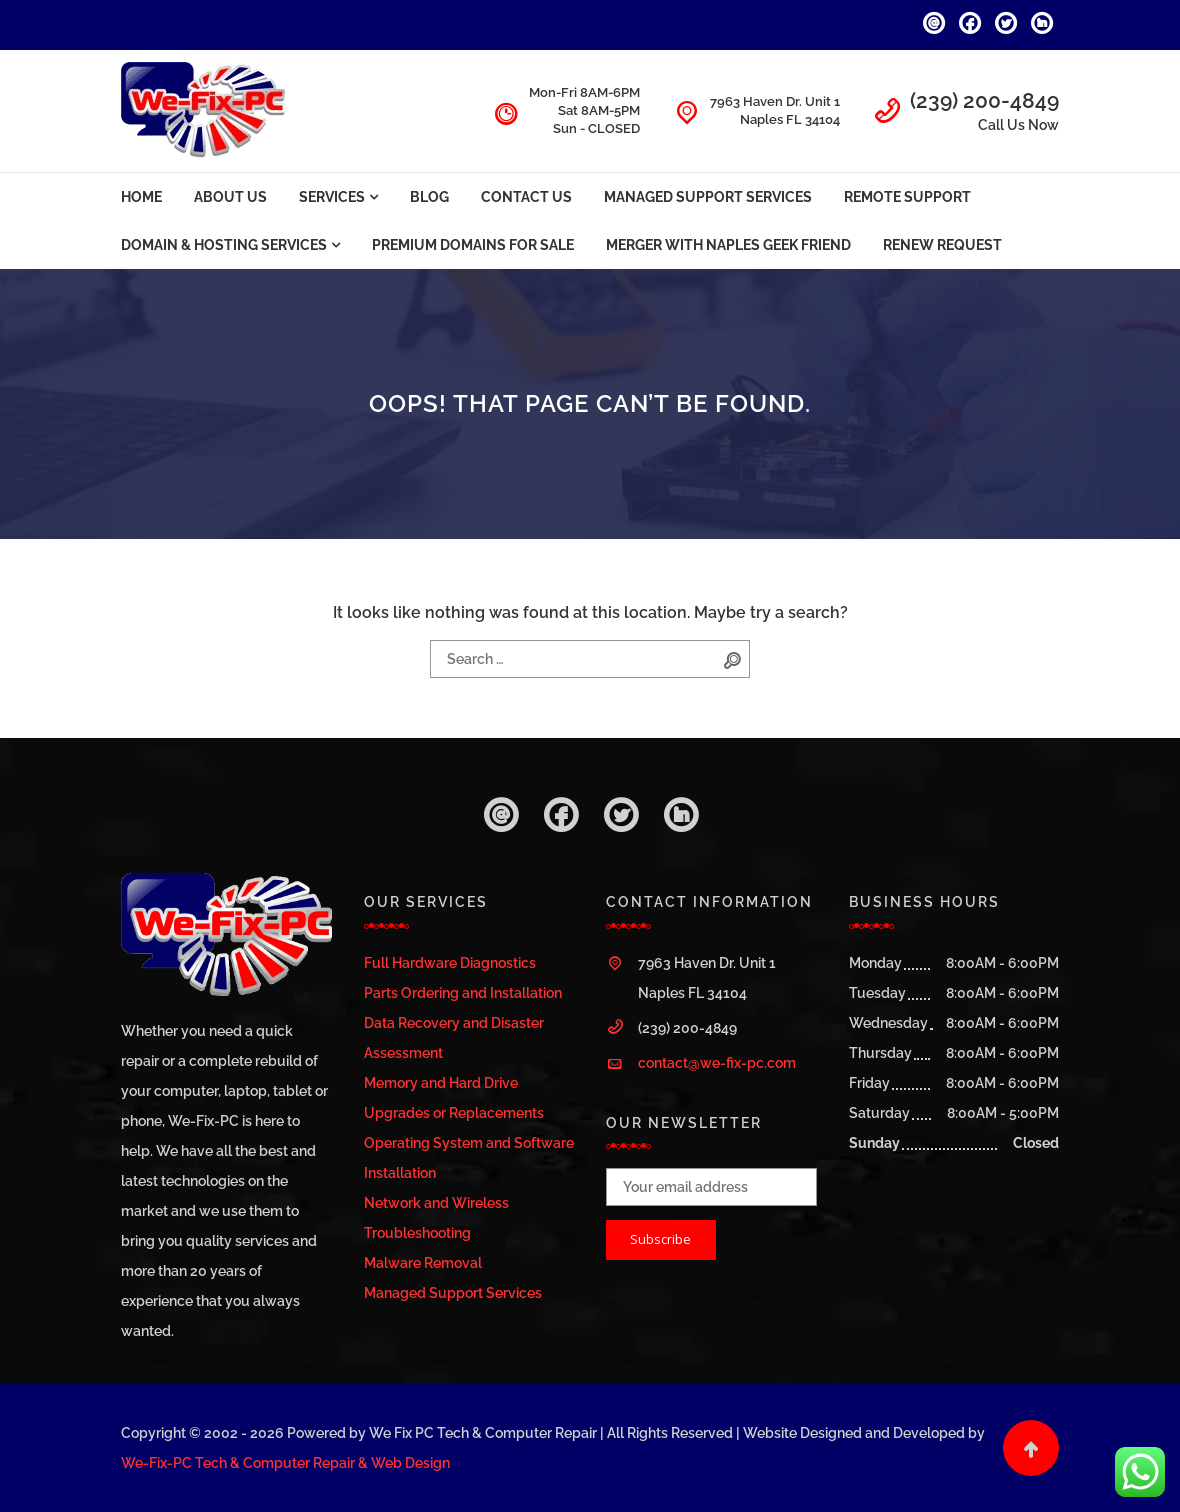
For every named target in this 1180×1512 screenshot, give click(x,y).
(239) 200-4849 (984, 100)
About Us (230, 197)
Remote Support (907, 197)
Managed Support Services (708, 197)
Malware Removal (423, 1263)
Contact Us (526, 197)
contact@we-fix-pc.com (717, 1063)
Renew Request (942, 245)
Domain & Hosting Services (224, 245)
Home (141, 197)
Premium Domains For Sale (473, 245)
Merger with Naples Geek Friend (728, 245)
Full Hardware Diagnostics (450, 963)
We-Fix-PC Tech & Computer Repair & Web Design (285, 1463)
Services (332, 197)
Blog (429, 197)
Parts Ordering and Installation (463, 993)
